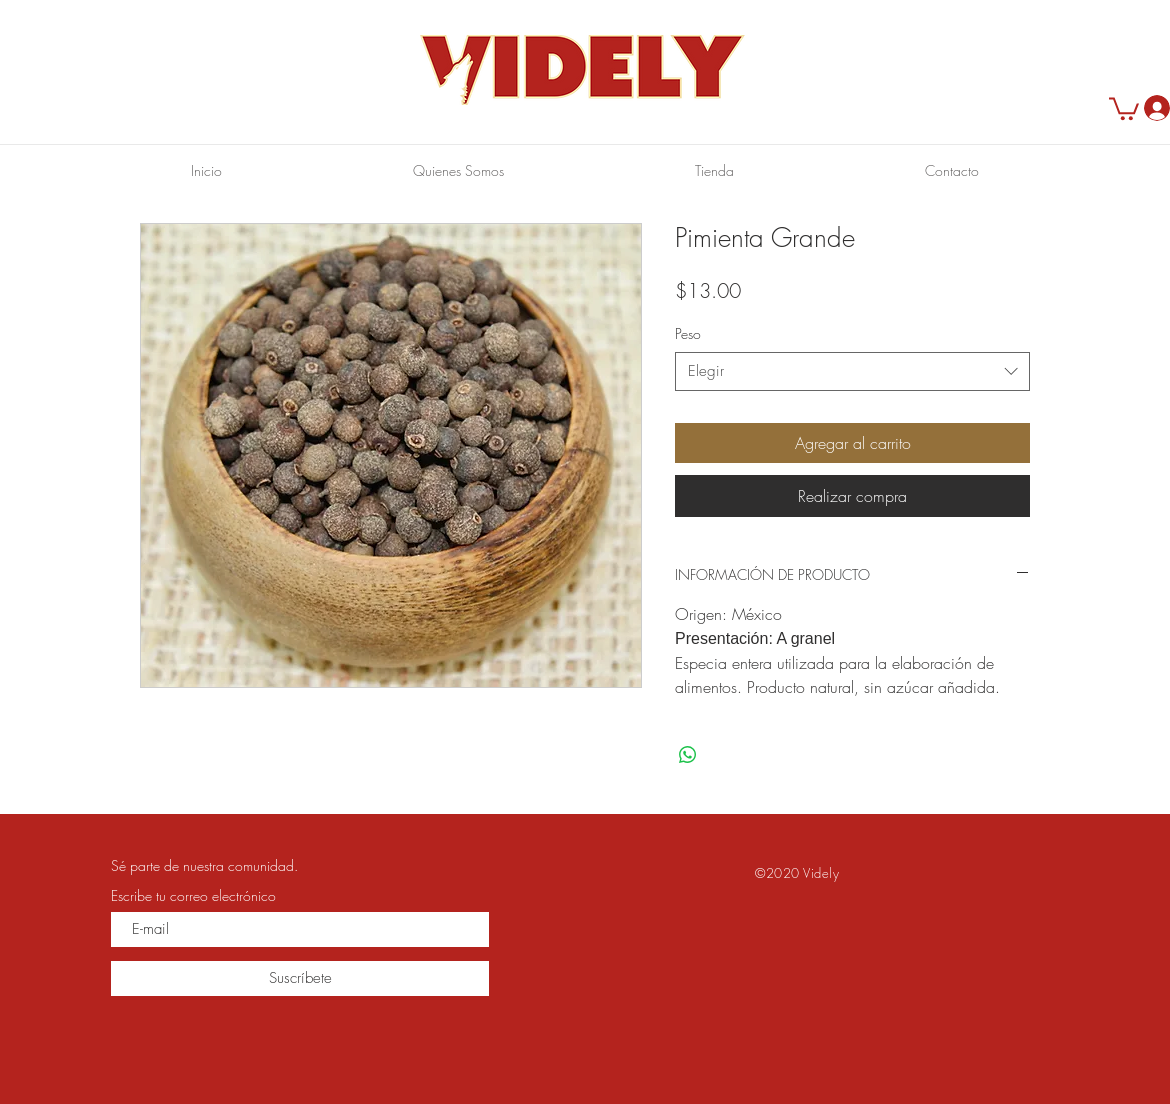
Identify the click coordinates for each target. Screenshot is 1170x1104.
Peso (688, 333)
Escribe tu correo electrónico (193, 896)
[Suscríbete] (300, 978)
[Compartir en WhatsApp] (688, 755)
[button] (1124, 107)
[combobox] (852, 371)
